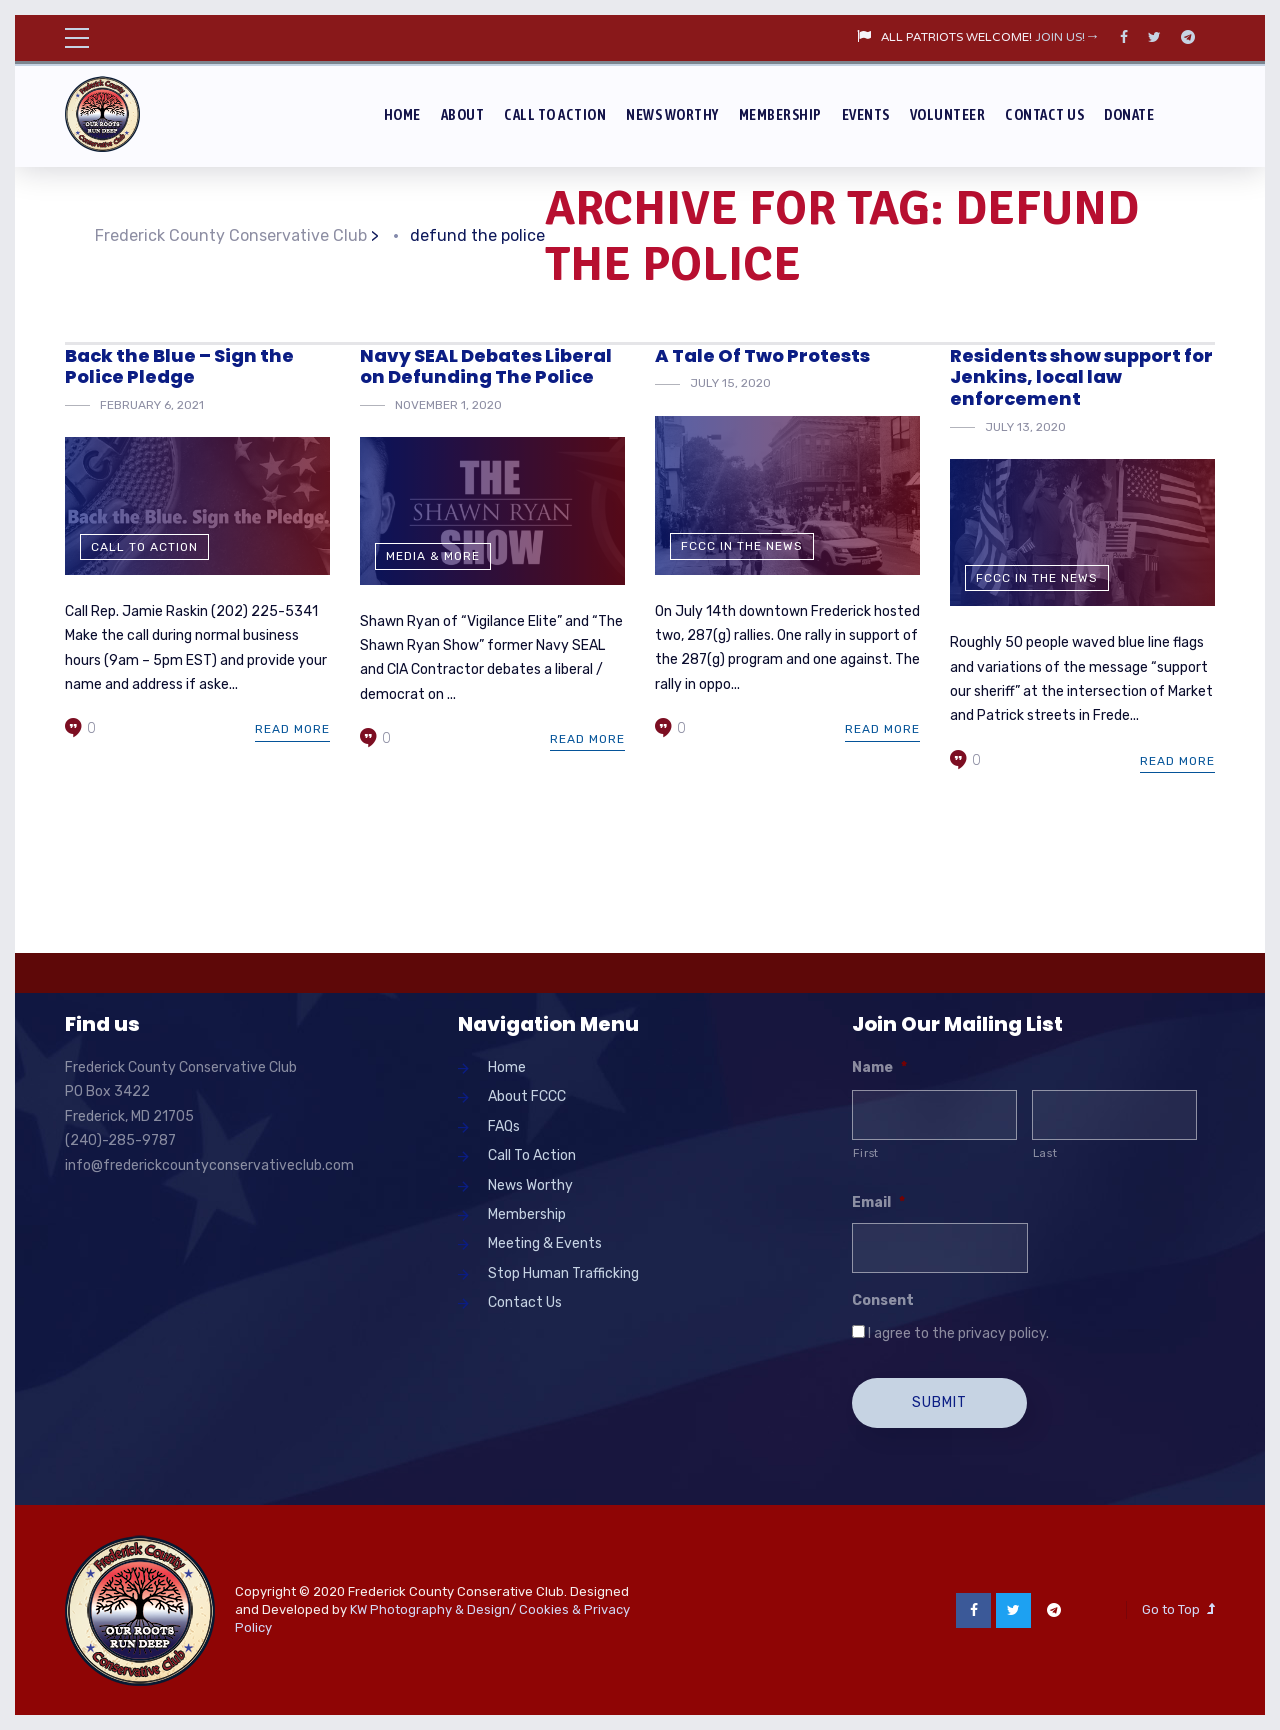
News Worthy (672, 114)
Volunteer (948, 114)
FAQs (504, 1126)
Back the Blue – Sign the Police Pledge (179, 366)
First (866, 1153)
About (463, 114)
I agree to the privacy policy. (958, 1333)
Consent (883, 1300)
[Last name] (1114, 1115)
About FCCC (527, 1096)
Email (878, 1202)
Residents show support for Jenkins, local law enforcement (1081, 377)
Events (866, 114)
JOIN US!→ (1067, 38)
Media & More (433, 556)
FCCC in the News (742, 546)
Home (402, 114)
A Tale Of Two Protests (762, 355)
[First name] (934, 1115)
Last (1045, 1153)
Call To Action (555, 114)
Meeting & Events (545, 1243)
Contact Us (1044, 114)
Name (879, 1067)
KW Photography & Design (430, 1608)
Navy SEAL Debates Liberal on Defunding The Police (486, 366)
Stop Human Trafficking (563, 1273)
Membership (780, 114)
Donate (1129, 114)
